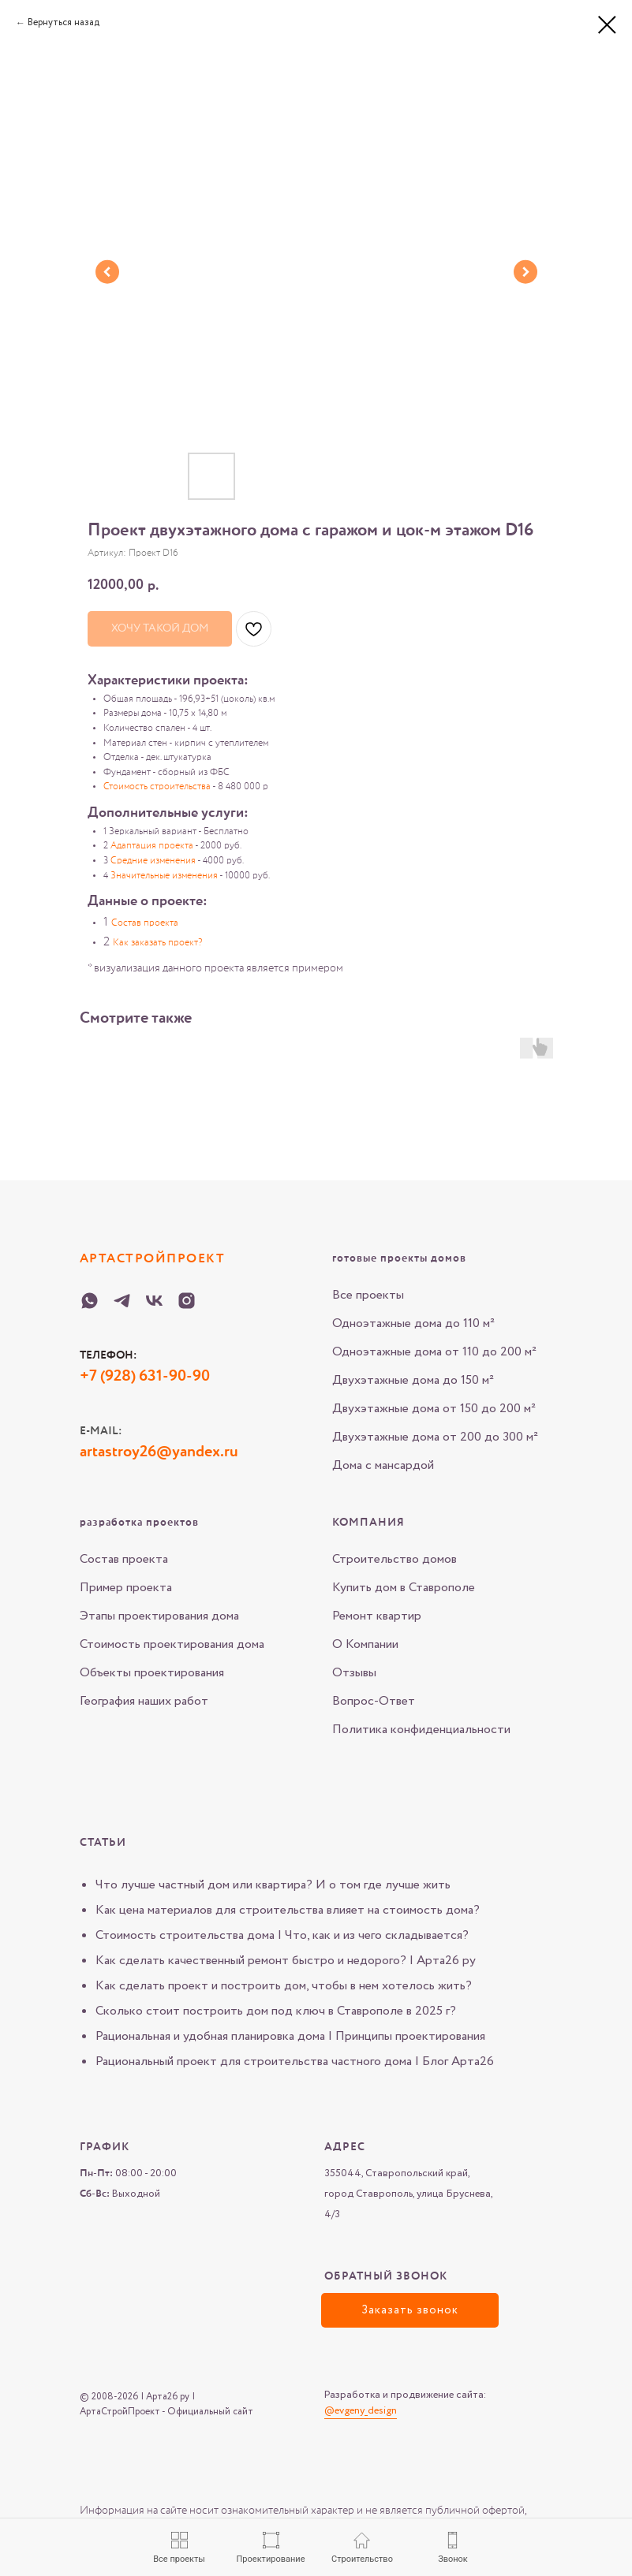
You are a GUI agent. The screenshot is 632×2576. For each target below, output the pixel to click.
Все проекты (368, 1295)
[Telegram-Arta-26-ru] (122, 1300)
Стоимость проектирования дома (172, 1644)
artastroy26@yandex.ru (159, 1452)
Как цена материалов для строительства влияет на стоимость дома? (287, 1910)
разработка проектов (139, 1522)
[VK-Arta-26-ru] (154, 1300)
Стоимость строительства (157, 787)
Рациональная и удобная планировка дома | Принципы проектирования (290, 2036)
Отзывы (354, 1673)
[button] (410, 2310)
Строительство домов (394, 1559)
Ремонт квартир (376, 1616)
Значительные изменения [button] (164, 876)
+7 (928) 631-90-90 (145, 1377)
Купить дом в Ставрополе (403, 1588)
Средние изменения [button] (153, 861)
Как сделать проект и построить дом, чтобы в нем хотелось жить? (283, 1986)
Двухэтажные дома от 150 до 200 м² (434, 1409)
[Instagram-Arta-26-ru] (186, 1300)
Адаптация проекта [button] (151, 846)
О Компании (365, 1644)
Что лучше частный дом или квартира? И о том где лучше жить (273, 1885)
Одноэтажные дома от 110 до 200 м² (434, 1352)
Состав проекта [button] (144, 923)
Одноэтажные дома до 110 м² (413, 1323)
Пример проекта (126, 1588)
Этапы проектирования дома (159, 1616)
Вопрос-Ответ (373, 1701)
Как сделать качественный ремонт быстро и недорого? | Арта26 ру (285, 1961)
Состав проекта (124, 1559)
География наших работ (144, 1701)
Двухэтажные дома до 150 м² (413, 1380)
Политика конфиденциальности (421, 1729)
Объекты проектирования (152, 1673)
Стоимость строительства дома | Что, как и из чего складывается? (282, 1935)
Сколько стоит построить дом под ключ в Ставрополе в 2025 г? (275, 2011)
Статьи (103, 1842)
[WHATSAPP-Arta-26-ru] (89, 1300)
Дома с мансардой (383, 1465)
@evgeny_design (360, 2410)
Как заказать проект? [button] (157, 943)
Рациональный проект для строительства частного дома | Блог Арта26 (294, 2061)
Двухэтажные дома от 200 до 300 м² (435, 1437)
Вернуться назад (63, 22)
